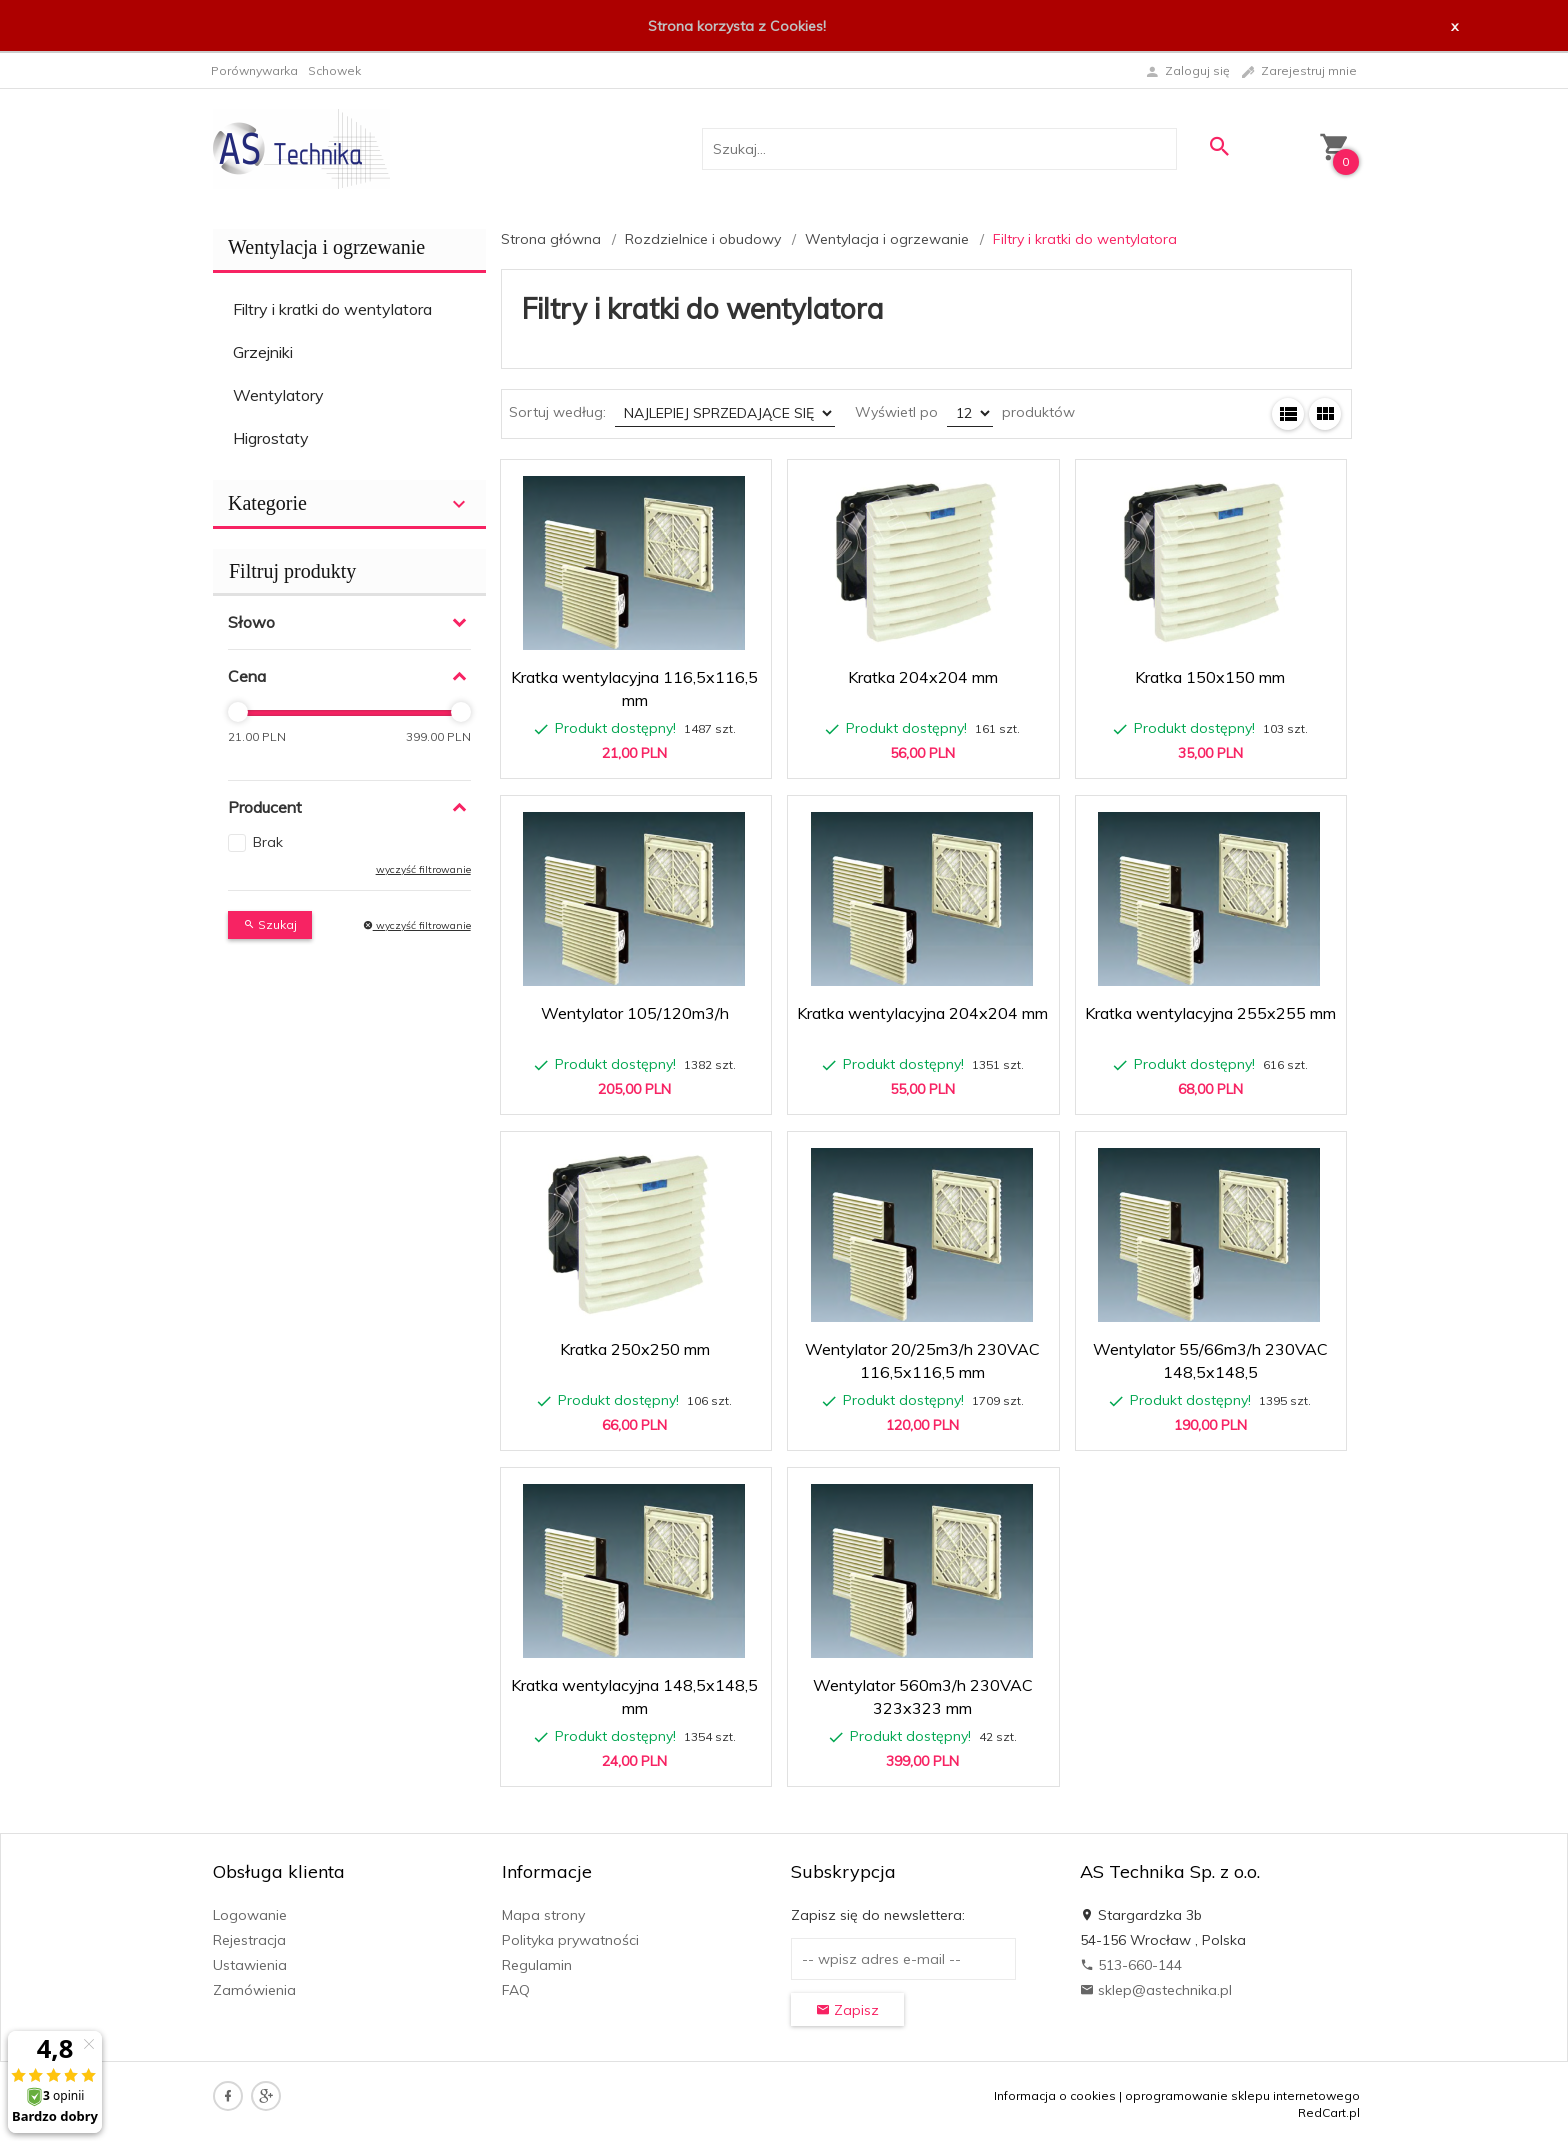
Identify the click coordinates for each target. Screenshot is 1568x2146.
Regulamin (537, 1965)
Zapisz (847, 2010)
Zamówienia (254, 1990)
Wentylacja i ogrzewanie (326, 247)
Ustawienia (250, 1965)
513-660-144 (1131, 1965)
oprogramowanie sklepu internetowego (1242, 2095)
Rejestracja (249, 1940)
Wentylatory (278, 395)
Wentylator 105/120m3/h (635, 1013)
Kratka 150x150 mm (1210, 677)
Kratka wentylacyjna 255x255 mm (1210, 1013)
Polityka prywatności (570, 1940)
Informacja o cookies (1055, 2095)
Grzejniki (263, 352)
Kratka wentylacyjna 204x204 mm (922, 1013)
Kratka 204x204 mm (923, 677)
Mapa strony (543, 1915)
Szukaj (270, 924)
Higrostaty (271, 438)
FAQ (516, 1990)
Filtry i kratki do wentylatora (332, 309)
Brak (268, 842)
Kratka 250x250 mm (635, 1349)
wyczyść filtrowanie (423, 869)
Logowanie (250, 1915)
